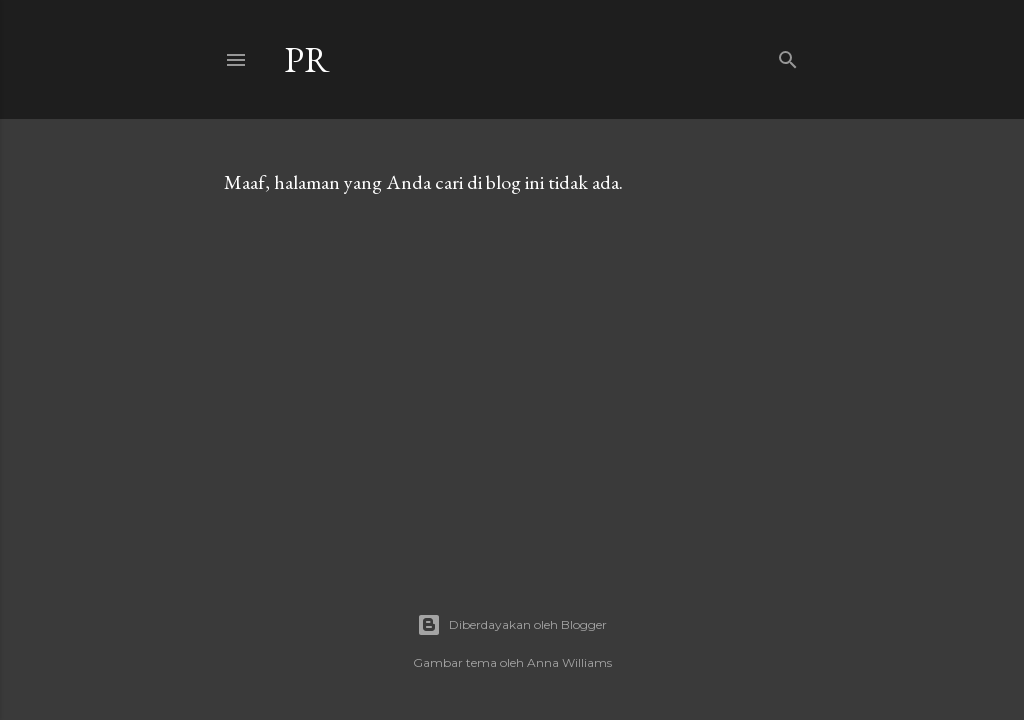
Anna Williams (569, 662)
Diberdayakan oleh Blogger (512, 625)
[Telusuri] (788, 55)
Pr (307, 59)
